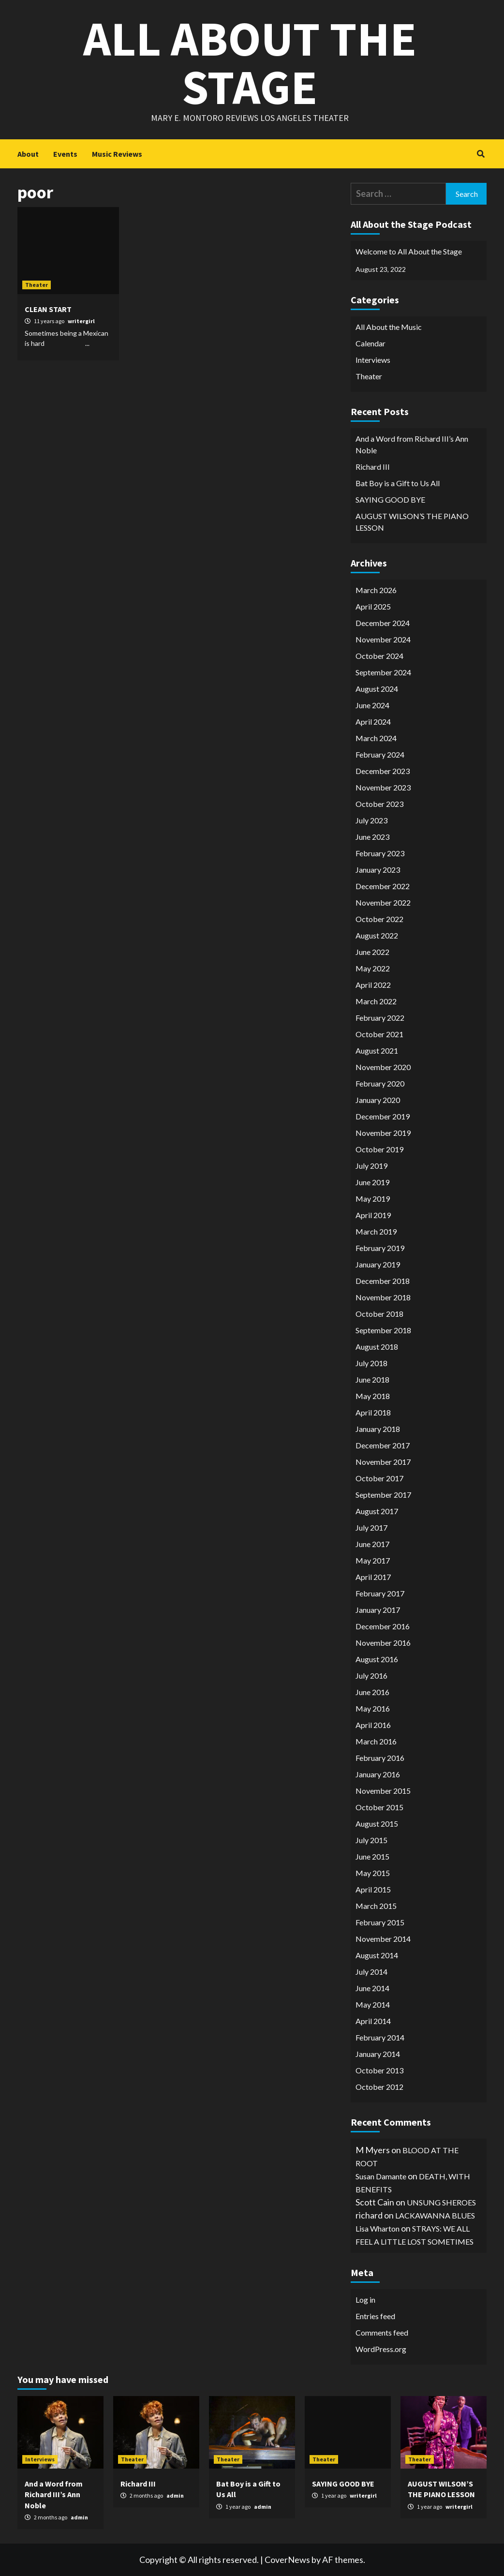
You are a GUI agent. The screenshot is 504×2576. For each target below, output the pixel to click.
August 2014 (377, 1955)
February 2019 (380, 1247)
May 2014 (373, 2004)
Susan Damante (381, 2176)
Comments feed (382, 2332)
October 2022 (379, 918)
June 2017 (372, 1544)
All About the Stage (249, 62)
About (28, 154)
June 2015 (372, 1856)
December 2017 (383, 1445)
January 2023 (378, 869)
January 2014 (378, 2053)
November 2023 (383, 787)
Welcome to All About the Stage (409, 251)
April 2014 (373, 2020)
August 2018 (377, 1346)
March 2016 (376, 1741)
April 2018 (373, 1412)
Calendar (370, 343)
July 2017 (371, 1527)
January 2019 (378, 1264)
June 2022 (372, 951)
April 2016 (373, 1724)
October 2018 (379, 1313)
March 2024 (376, 738)
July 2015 (371, 1840)
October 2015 (379, 1807)
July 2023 (371, 820)
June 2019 (372, 1182)
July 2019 (371, 1165)
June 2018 (372, 1379)
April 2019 (373, 1215)
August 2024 (377, 688)
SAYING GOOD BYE (390, 499)
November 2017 (383, 1461)
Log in (365, 2299)
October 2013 (379, 2070)
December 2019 (383, 1116)
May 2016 (373, 1708)
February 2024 (380, 754)
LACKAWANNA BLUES (435, 2215)
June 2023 (372, 836)
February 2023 (380, 853)
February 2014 (380, 2037)
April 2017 (373, 1576)
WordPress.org (381, 2348)
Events (65, 154)
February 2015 (380, 1922)
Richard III (373, 466)
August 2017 (377, 1511)
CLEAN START (48, 309)
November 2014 (383, 1938)
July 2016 (371, 1675)
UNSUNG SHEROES (441, 2202)
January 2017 (378, 1609)
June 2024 (372, 705)
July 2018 (371, 1363)
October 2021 (379, 1034)
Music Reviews (117, 154)
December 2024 (383, 622)
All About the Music (389, 326)
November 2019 (383, 1132)
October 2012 (379, 2086)
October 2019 (379, 1149)
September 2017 (383, 1494)
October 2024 (379, 655)
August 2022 (377, 935)
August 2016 (377, 1659)
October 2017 (379, 1478)
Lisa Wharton (378, 2228)
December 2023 (383, 770)
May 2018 (373, 1395)
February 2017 (380, 1593)
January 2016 (378, 1774)
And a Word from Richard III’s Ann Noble (412, 444)
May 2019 (373, 1198)
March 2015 (376, 1905)
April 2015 (373, 1889)
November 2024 (383, 639)
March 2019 (376, 1231)
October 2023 (379, 803)
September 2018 (383, 1330)
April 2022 (373, 984)
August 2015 (377, 1823)
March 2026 (376, 590)
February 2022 (380, 1017)
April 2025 (373, 606)
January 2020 (378, 1099)
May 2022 (373, 968)
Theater (36, 284)
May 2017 (373, 1560)
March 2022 (376, 1001)
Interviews (373, 359)
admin (79, 2517)
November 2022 (383, 902)
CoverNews (287, 2559)
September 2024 (383, 672)
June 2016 (372, 1692)
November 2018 (383, 1297)
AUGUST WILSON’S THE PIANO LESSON (412, 521)
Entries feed (375, 2316)
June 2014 (372, 1988)
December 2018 (383, 1280)
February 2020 (380, 1083)
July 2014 (371, 1971)
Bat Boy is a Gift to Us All (398, 483)
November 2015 (383, 1790)
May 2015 (373, 1872)
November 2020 (383, 1067)
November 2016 (383, 1642)
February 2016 (380, 1757)
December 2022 (383, 886)
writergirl (81, 321)
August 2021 (377, 1050)
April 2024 (373, 721)
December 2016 (383, 1626)
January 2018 (378, 1428)
